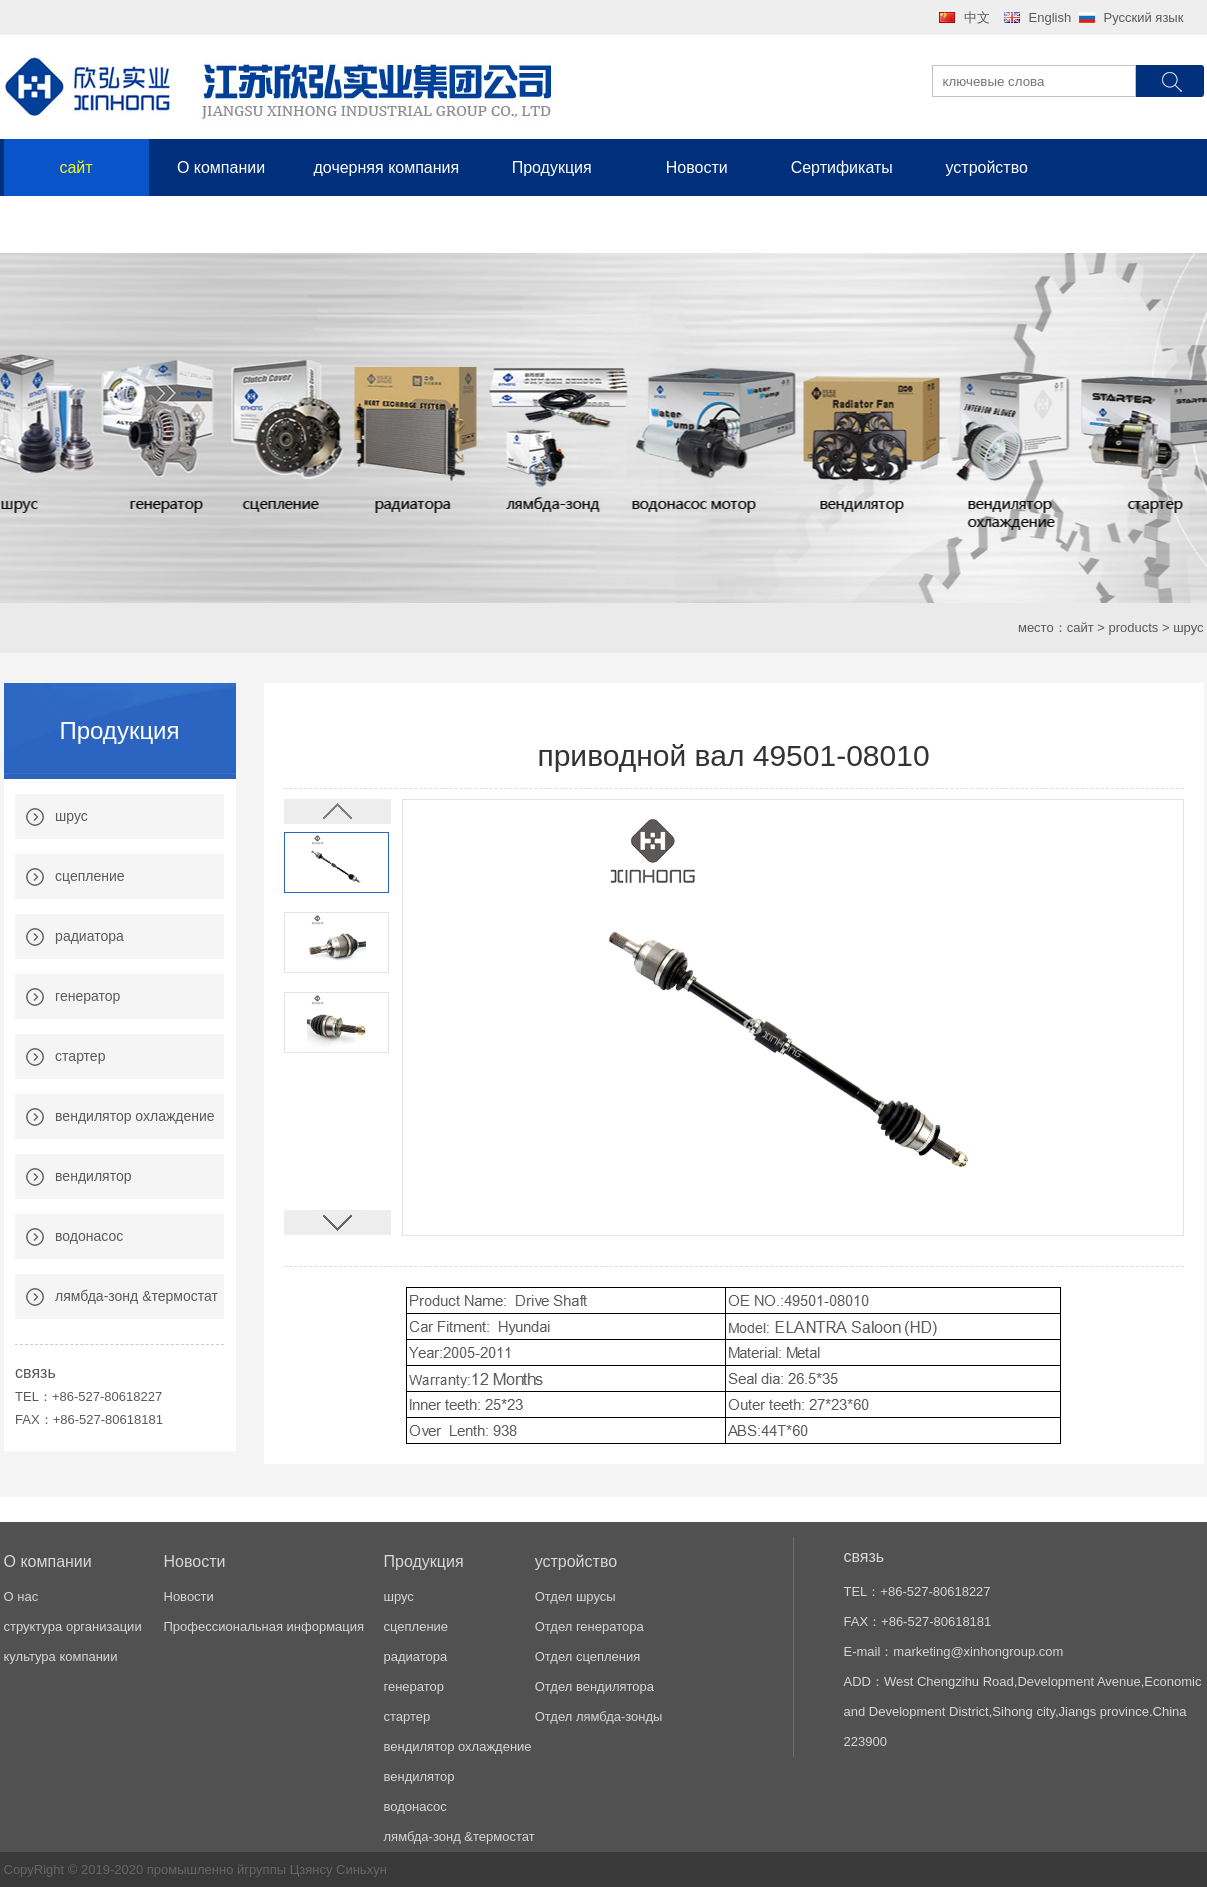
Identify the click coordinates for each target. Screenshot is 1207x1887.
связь (76, 224)
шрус (71, 816)
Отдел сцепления (588, 1656)
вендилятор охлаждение (135, 1116)
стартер (80, 1056)
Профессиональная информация (264, 1626)
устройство (986, 167)
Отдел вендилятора (594, 1686)
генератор (87, 996)
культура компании (61, 1656)
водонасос (89, 1236)
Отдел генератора (589, 1626)
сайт (75, 167)
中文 (977, 17)
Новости (697, 167)
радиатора (89, 936)
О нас (21, 1596)
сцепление (90, 876)
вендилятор (93, 1176)
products (1133, 627)
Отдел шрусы (575, 1596)
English (1050, 17)
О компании (221, 167)
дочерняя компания (387, 167)
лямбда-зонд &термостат (136, 1296)
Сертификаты (842, 167)
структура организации (73, 1626)
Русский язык (1144, 17)
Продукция (552, 167)
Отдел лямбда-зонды (599, 1716)
